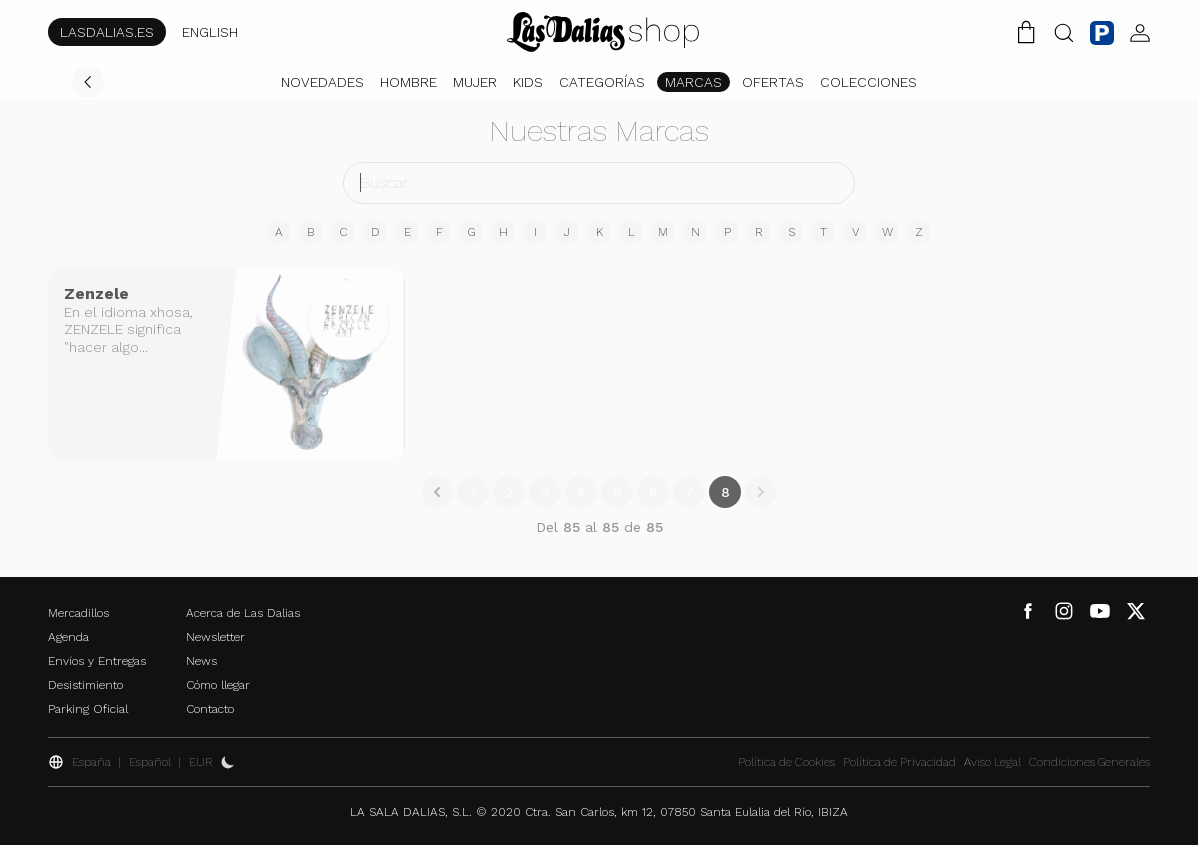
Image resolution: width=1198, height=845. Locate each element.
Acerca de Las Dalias (243, 613)
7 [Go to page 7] (689, 492)
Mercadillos (78, 613)
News (201, 661)
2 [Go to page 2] (509, 492)
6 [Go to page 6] (653, 492)
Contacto (210, 709)
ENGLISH (210, 32)
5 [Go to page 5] (617, 492)
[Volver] (88, 82)
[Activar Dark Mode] (228, 762)
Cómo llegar (218, 685)
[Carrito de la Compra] (1026, 32)
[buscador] (599, 183)
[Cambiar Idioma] (603, 32)
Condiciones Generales (1089, 762)
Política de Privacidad (899, 762)
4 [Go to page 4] (581, 492)
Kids (528, 82)
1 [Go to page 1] (473, 492)
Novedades (322, 82)
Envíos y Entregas (97, 661)
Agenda (68, 637)
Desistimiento (85, 685)
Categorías (602, 82)
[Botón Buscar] (1064, 32)
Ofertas (773, 82)
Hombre (408, 82)
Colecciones (868, 82)
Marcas (693, 82)
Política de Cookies (786, 762)
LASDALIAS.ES (107, 32)
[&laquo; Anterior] (437, 492)
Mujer (475, 82)
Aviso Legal (992, 762)
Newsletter (215, 637)
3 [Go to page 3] (545, 492)
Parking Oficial (88, 709)
